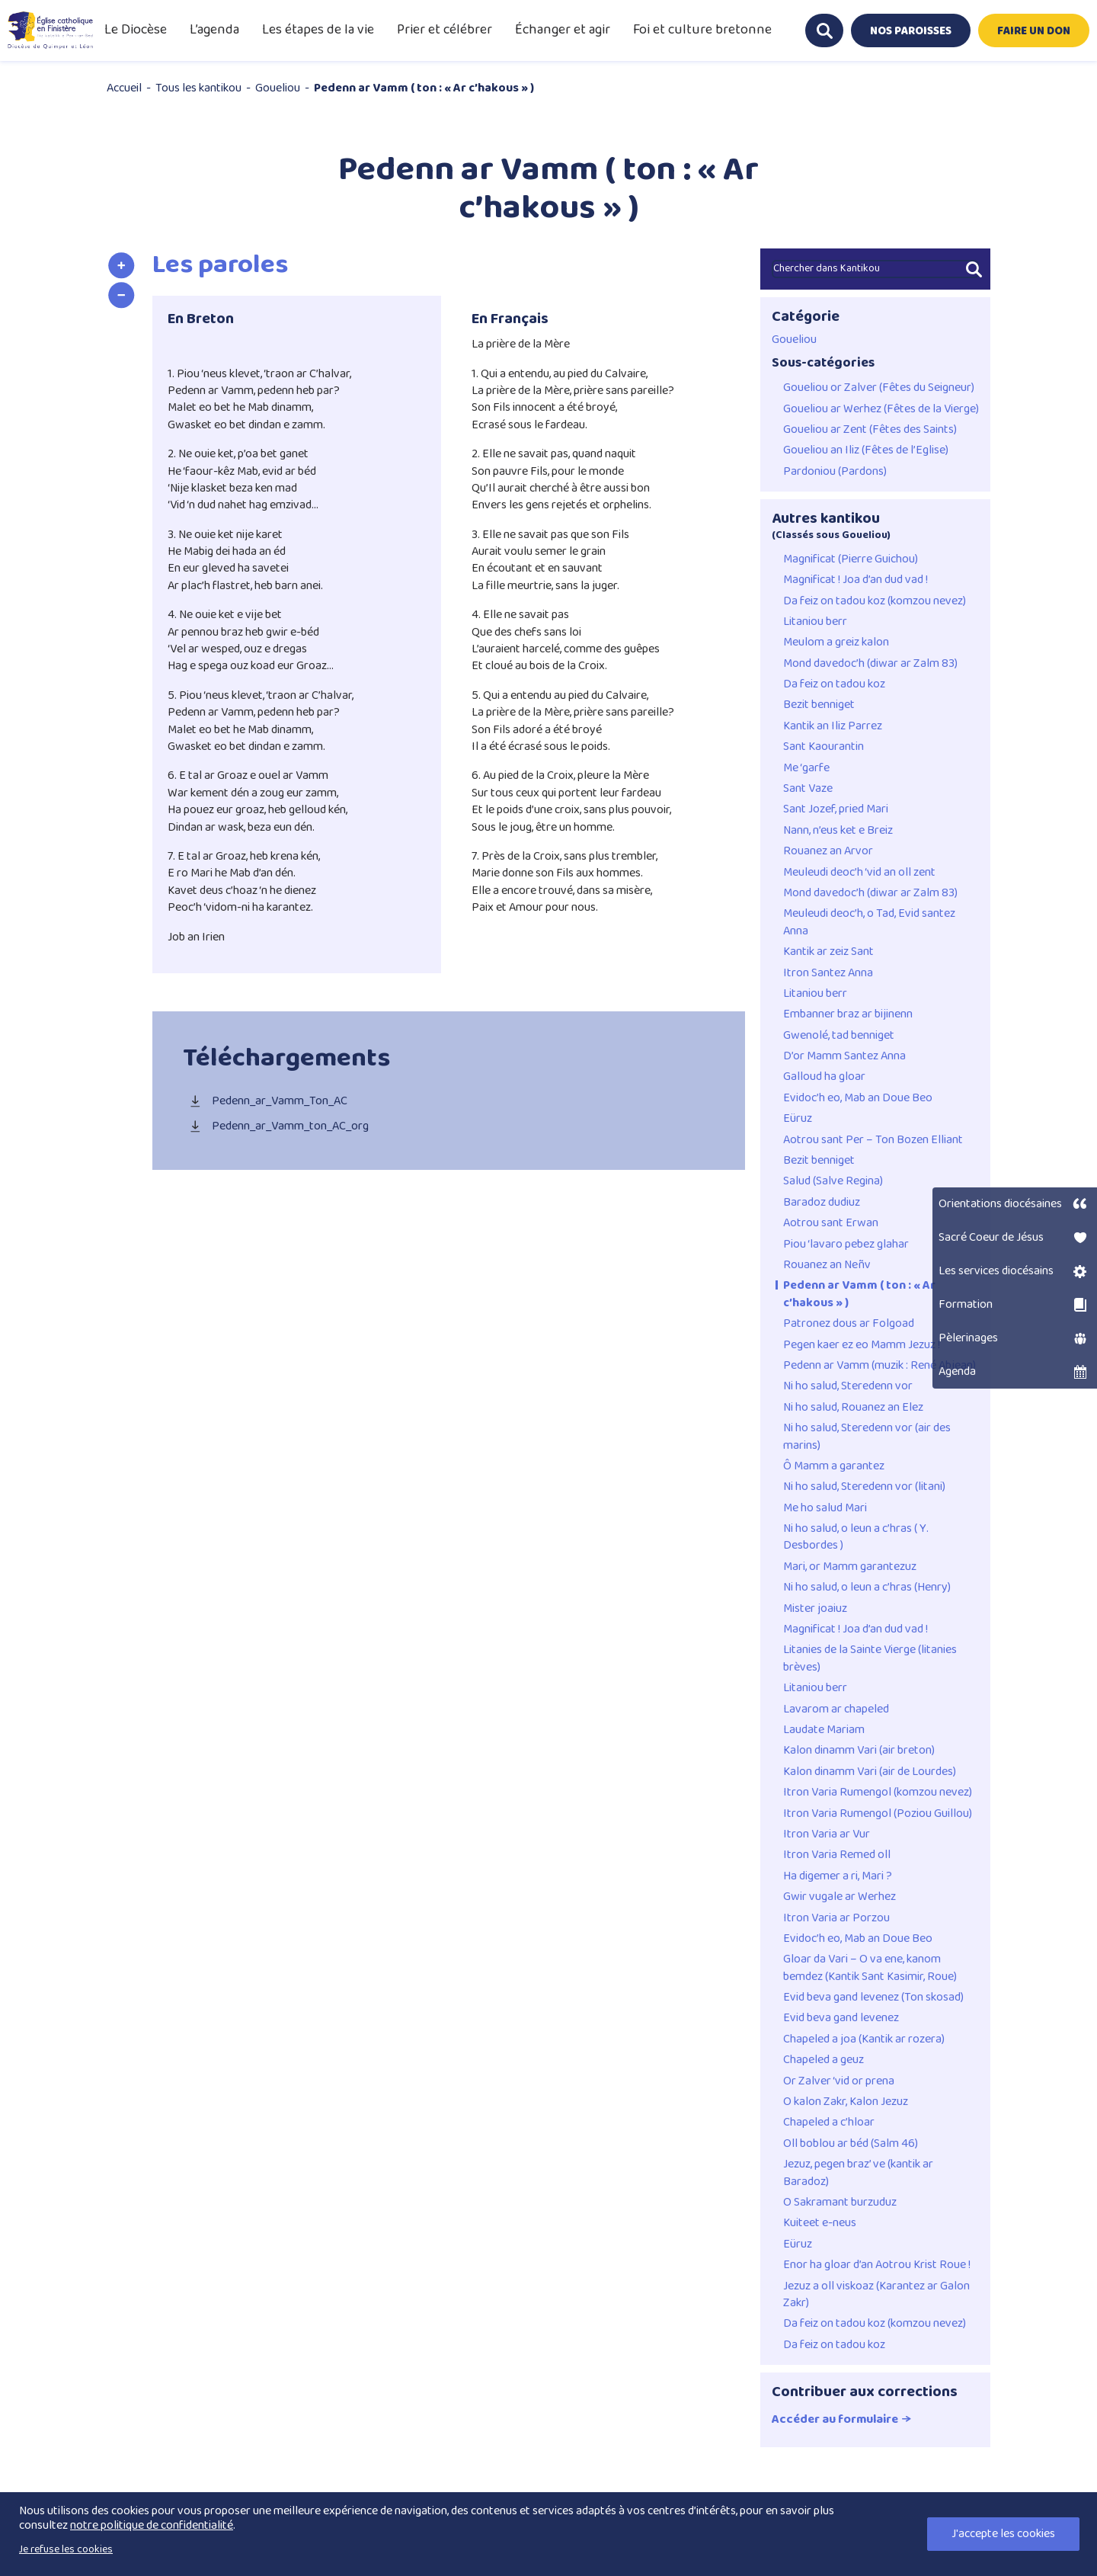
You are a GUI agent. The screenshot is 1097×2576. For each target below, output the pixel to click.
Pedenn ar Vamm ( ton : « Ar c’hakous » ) (859, 1294)
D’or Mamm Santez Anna (844, 1056)
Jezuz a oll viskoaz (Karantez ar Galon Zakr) (876, 2295)
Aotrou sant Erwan (830, 1223)
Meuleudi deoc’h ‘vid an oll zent (859, 872)
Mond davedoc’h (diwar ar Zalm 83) (870, 663)
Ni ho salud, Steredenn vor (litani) (864, 1487)
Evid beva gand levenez (841, 2018)
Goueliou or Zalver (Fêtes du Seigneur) (878, 388)
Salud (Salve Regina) (833, 1181)
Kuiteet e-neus (819, 2223)
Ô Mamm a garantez (833, 1466)
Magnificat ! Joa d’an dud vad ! (855, 580)
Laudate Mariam (824, 1730)
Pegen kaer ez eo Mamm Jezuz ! (861, 1345)
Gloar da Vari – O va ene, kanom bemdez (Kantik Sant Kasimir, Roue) (870, 1968)
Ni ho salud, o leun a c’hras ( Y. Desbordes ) (856, 1537)
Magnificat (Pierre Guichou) (850, 559)
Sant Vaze (808, 788)
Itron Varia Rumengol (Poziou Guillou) (877, 1813)
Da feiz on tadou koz (834, 684)
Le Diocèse (135, 29)
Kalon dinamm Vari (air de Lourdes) (869, 1772)
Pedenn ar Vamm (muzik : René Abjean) (879, 1365)
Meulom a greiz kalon (836, 642)
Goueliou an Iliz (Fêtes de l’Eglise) (865, 450)
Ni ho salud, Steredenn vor (848, 1386)
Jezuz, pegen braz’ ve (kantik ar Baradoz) (858, 2173)
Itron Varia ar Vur (826, 1834)
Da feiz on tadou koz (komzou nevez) (874, 601)
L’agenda (214, 29)
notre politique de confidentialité (151, 2525)
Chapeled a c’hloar (829, 2122)
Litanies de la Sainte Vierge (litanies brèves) (870, 1659)
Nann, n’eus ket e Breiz (838, 830)
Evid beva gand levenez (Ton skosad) (873, 1997)
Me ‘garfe (806, 768)
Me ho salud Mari (825, 1508)
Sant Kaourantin (823, 747)
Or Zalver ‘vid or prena (838, 2081)
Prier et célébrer (444, 29)
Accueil (124, 88)
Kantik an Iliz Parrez (832, 726)
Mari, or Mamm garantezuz (849, 1567)
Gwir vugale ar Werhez (839, 1897)
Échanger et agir (562, 29)
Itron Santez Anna (828, 973)
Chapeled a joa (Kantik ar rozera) (864, 2039)
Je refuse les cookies (66, 2549)
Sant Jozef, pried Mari (835, 809)
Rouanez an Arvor (828, 851)
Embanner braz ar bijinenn (848, 1014)
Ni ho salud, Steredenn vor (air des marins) (867, 1437)
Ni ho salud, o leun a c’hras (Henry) (867, 1587)
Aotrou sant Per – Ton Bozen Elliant (873, 1140)
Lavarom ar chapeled (836, 1709)
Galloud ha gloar (824, 1077)
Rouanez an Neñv (827, 1265)
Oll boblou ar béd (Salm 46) (850, 2143)
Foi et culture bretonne (702, 29)
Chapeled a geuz (823, 2060)
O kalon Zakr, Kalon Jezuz (845, 2102)
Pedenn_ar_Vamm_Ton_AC (265, 1101)
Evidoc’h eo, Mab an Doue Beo (857, 1098)
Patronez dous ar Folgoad (848, 1323)
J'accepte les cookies (1003, 2533)
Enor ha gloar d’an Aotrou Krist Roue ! (877, 2265)
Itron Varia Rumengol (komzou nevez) (877, 1792)
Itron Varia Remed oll (837, 1855)
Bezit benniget (819, 705)
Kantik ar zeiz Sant (828, 952)
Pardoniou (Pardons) (835, 471)
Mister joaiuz (815, 1608)
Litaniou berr (815, 622)
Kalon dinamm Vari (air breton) (859, 1750)
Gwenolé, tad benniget (838, 1035)
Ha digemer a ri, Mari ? (837, 1876)
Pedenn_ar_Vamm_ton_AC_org (276, 1126)
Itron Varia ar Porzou (836, 1918)
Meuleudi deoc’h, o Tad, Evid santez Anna (869, 922)
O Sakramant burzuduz (840, 2202)
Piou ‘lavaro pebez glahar (846, 1244)
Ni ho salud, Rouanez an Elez (853, 1407)
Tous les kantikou (198, 88)
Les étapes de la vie (318, 29)
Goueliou (277, 88)
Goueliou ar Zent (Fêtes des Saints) (870, 429)
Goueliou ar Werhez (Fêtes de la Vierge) (881, 409)
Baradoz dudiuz (821, 1202)
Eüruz (797, 1118)
